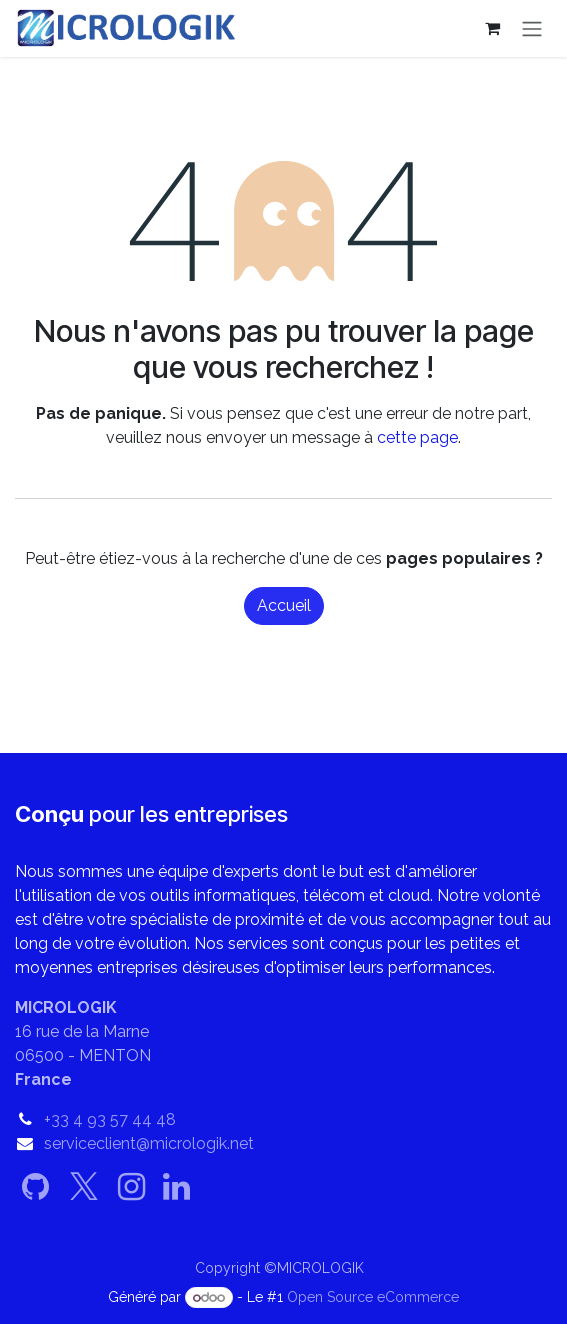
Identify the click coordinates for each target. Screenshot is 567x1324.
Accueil (284, 605)
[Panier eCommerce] (492, 28)
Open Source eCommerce (373, 1297)
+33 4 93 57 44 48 (110, 1119)
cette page (417, 437)
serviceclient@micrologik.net (149, 1143)
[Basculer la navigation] (532, 28)
